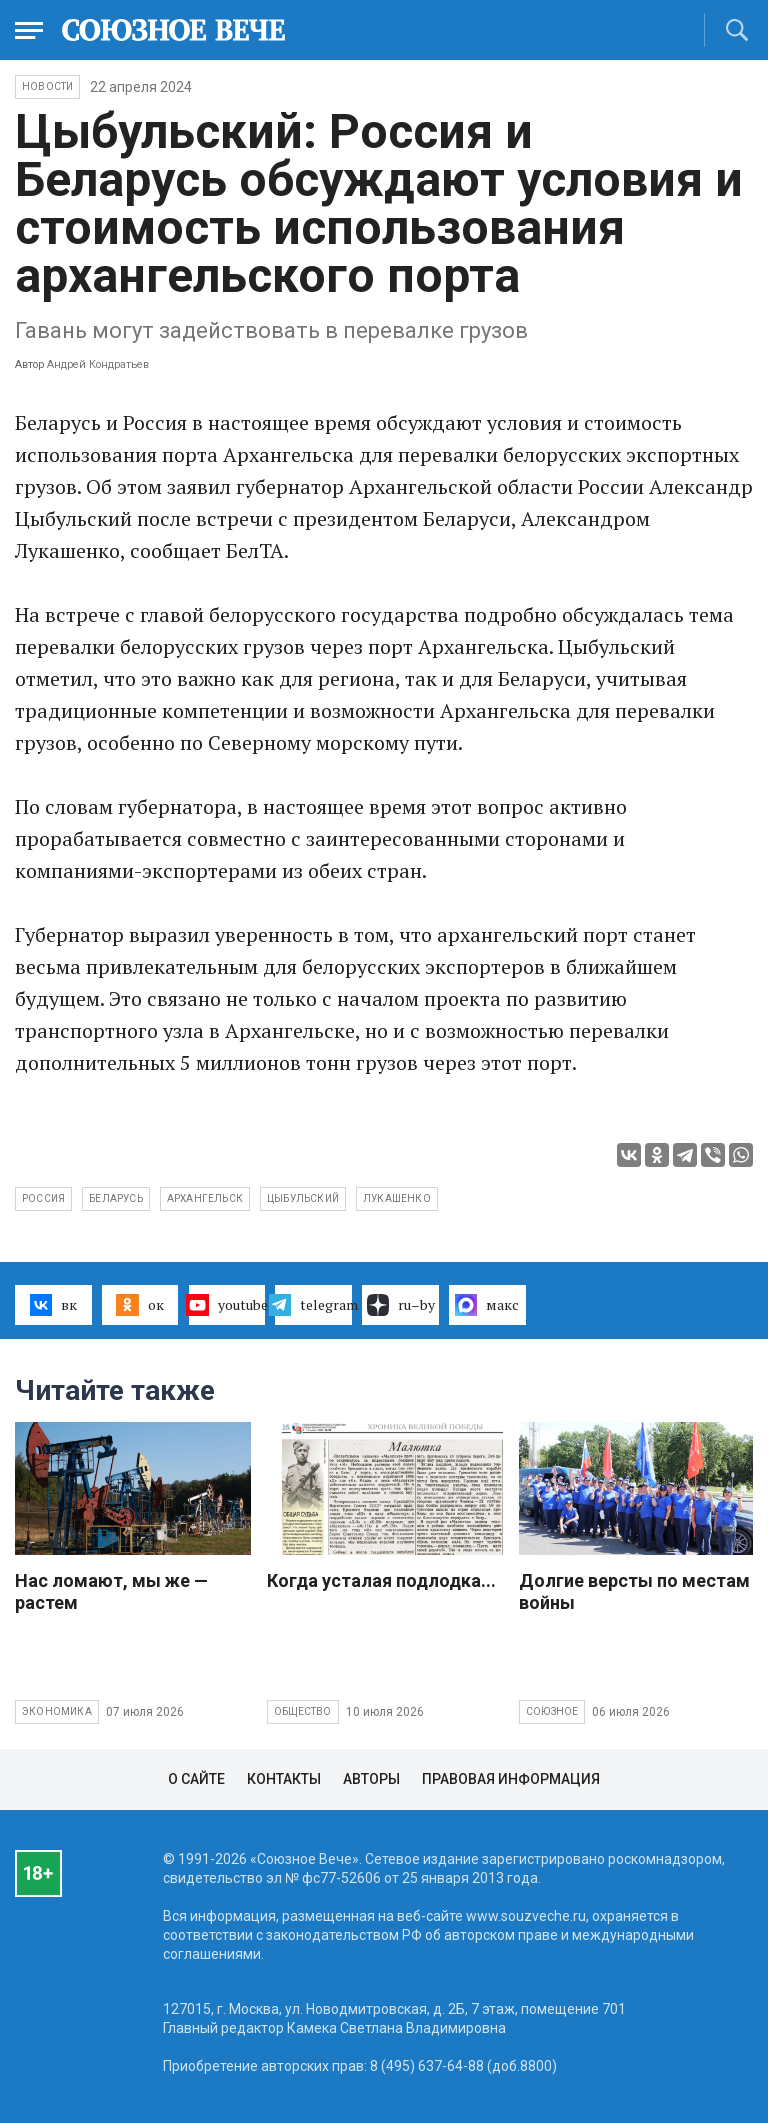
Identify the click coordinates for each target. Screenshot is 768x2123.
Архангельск (205, 1198)
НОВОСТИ (47, 86)
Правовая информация (511, 1779)
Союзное (552, 1711)
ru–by (401, 1305)
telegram (313, 1305)
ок (139, 1305)
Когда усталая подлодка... (381, 1580)
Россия (43, 1198)
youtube (227, 1305)
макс (487, 1305)
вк (53, 1305)
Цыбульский (303, 1198)
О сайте (196, 1779)
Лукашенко (397, 1198)
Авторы (371, 1779)
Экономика (57, 1711)
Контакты (284, 1779)
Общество (303, 1711)
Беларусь (116, 1198)
